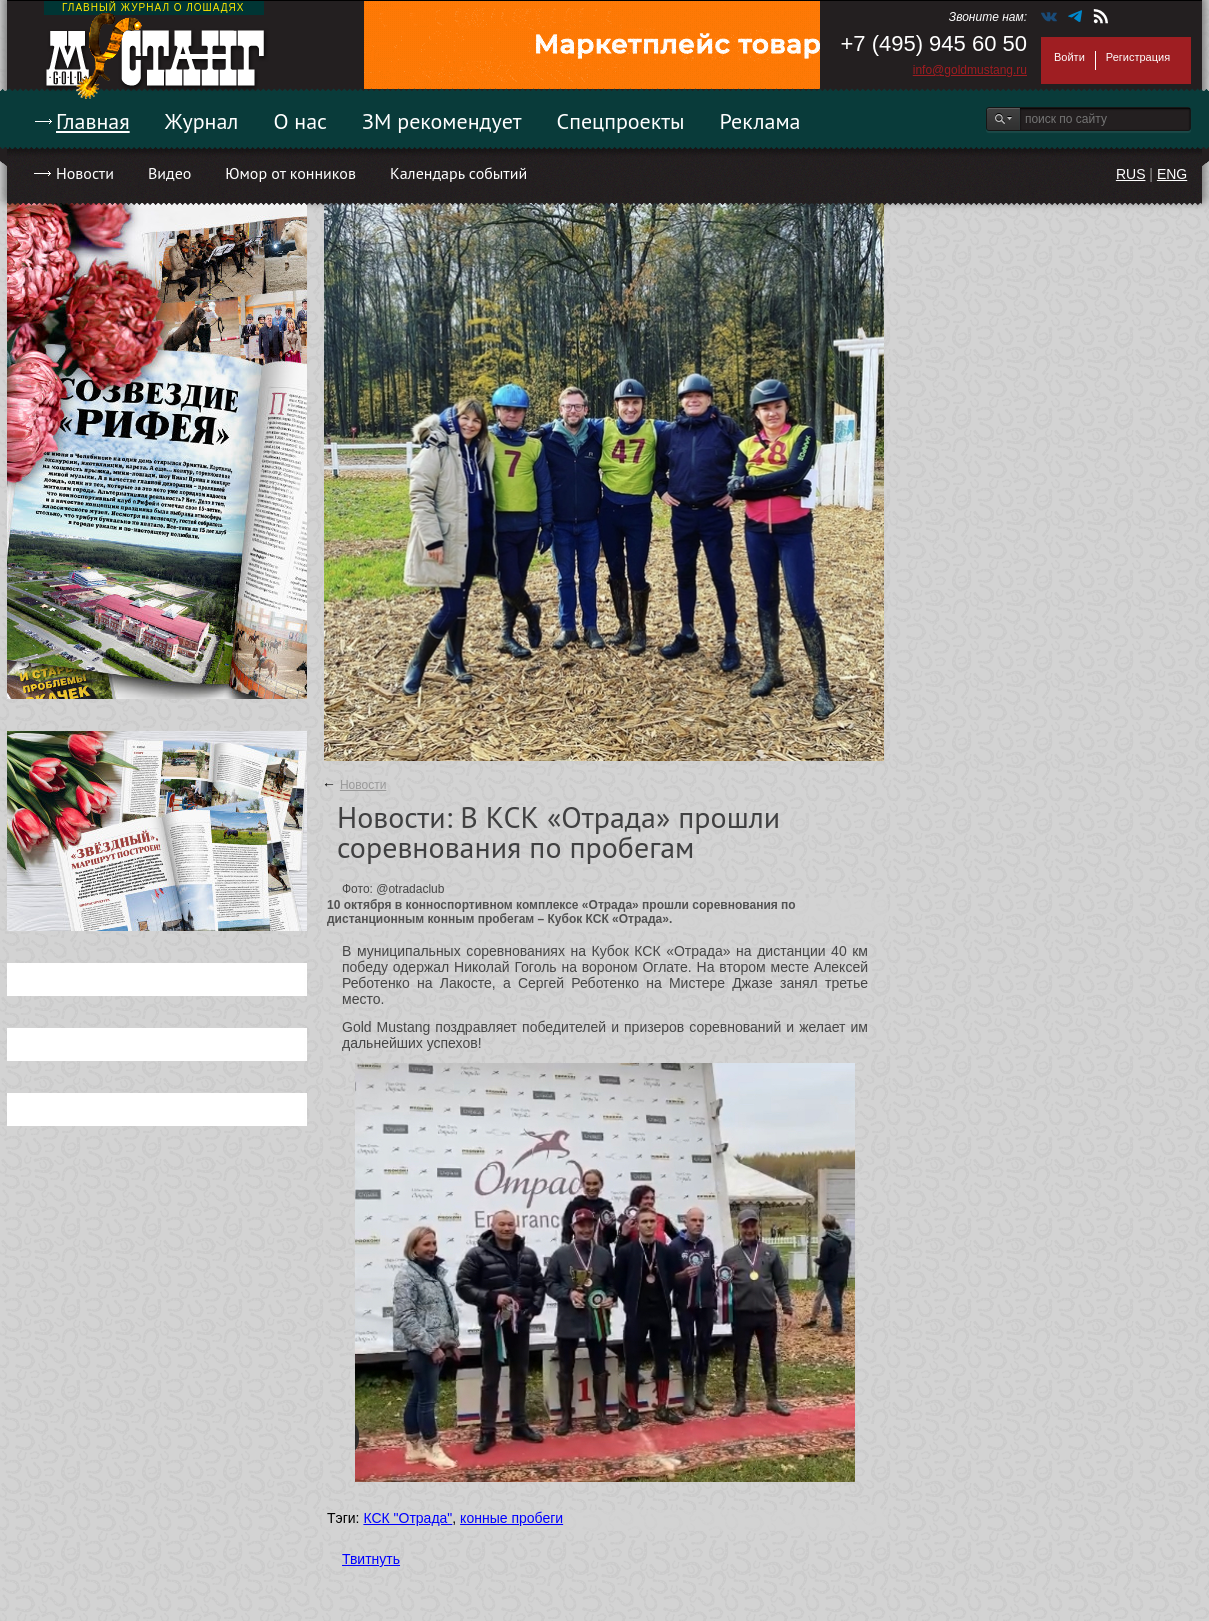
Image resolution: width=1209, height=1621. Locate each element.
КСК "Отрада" (407, 1518)
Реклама (760, 121)
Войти (1069, 57)
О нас (300, 121)
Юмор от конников (290, 173)
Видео (169, 173)
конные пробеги (511, 1518)
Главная (93, 121)
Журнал (202, 121)
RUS (1131, 174)
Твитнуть (371, 1559)
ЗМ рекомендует (442, 121)
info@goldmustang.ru (970, 70)
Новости (85, 173)
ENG (1172, 174)
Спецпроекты (621, 121)
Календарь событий (458, 173)
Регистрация (1138, 57)
